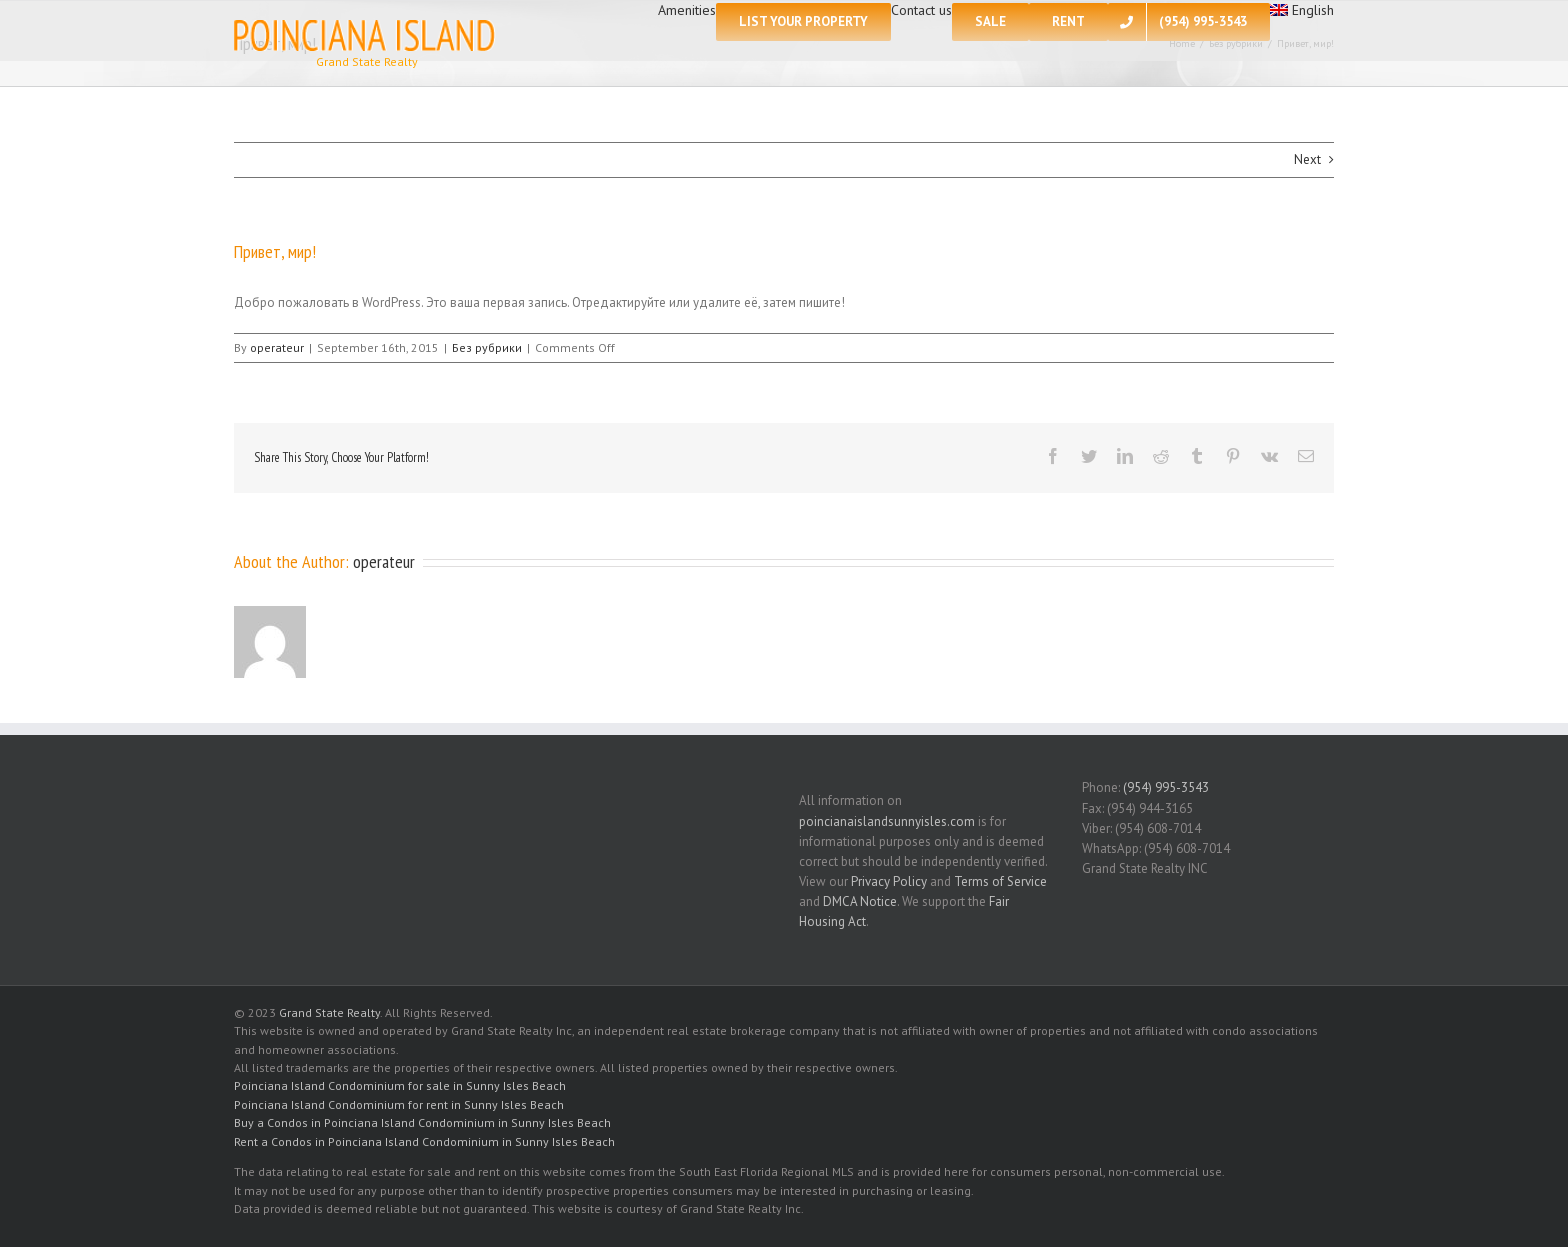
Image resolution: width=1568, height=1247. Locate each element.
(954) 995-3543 (1166, 787)
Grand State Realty (329, 1012)
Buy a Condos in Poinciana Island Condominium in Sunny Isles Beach (422, 1122)
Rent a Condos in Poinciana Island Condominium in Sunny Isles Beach (424, 1141)
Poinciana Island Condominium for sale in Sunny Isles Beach (400, 1085)
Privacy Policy (889, 881)
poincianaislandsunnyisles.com (887, 821)
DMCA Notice (860, 901)
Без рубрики (487, 347)
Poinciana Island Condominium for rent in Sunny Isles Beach (399, 1104)
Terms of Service (1000, 881)
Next (1307, 159)
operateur (277, 347)
